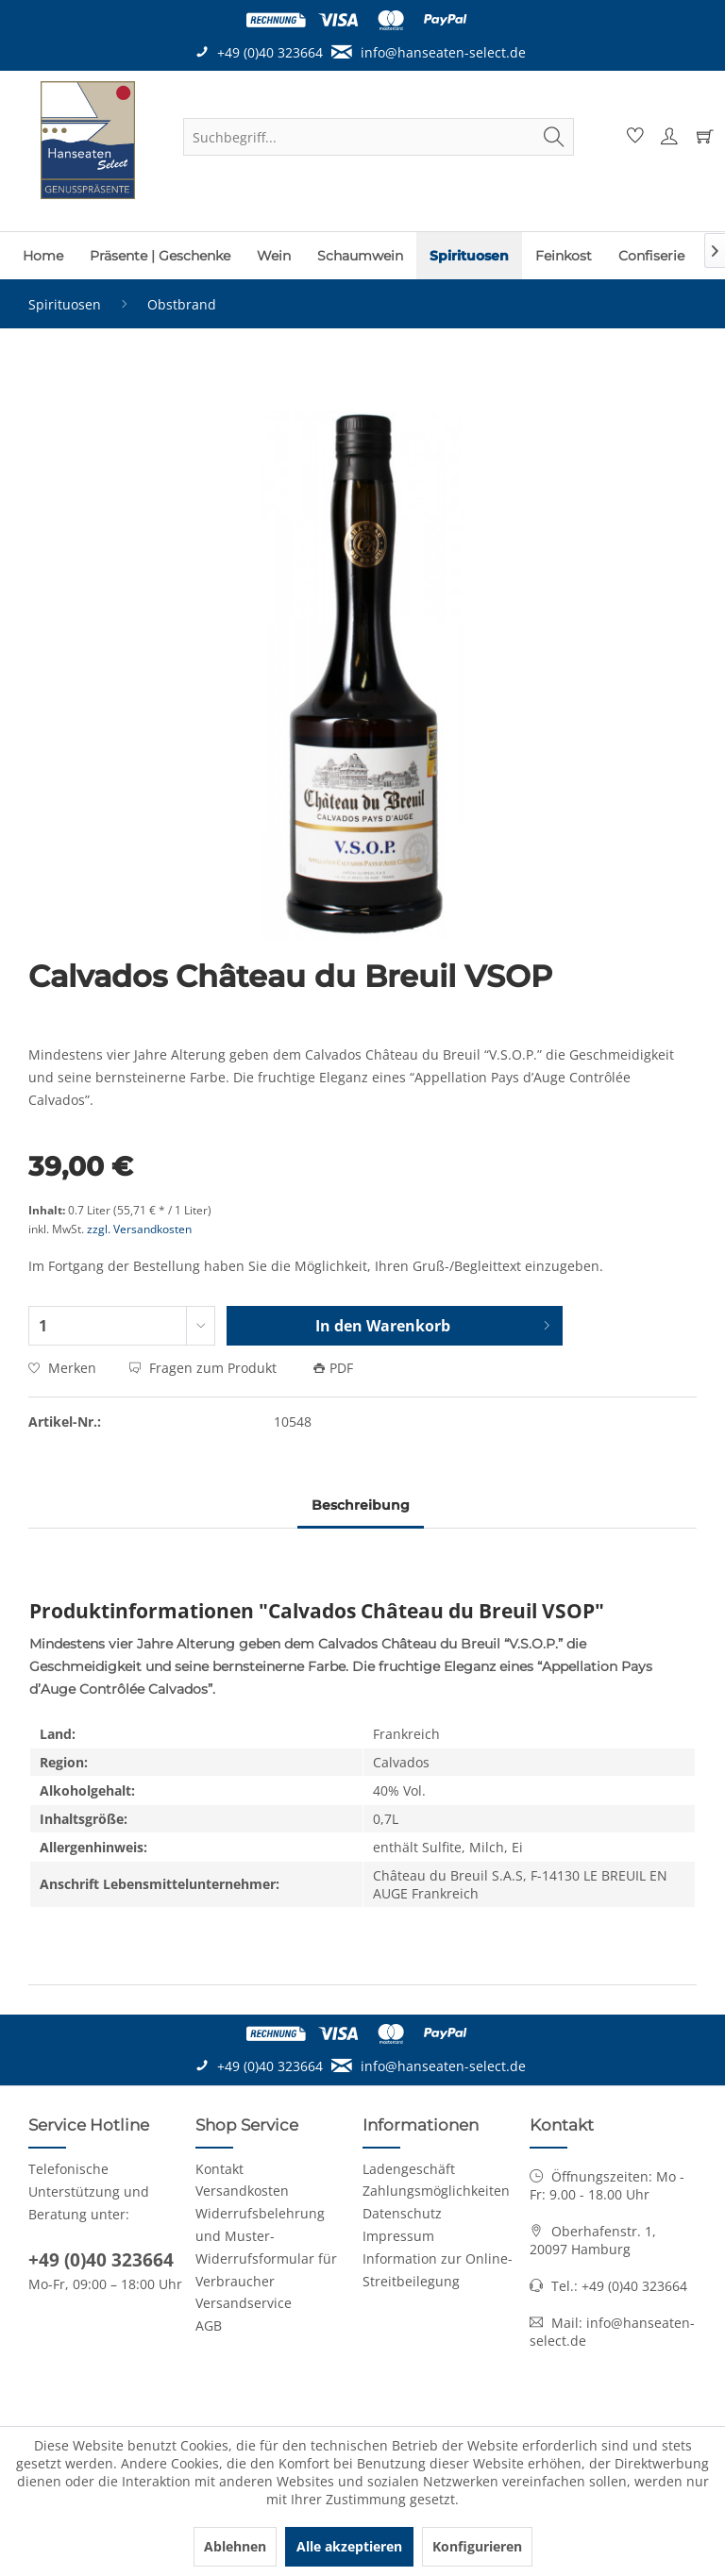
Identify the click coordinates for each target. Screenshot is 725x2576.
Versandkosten (242, 2191)
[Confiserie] (651, 255)
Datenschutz (402, 2213)
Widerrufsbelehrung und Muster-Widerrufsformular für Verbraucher (266, 2246)
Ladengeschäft (408, 2169)
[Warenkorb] (700, 137)
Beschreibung (361, 1505)
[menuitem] (378, 137)
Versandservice (243, 2303)
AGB (208, 2325)
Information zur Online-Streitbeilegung (437, 2270)
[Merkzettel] (632, 137)
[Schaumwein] (360, 255)
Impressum (398, 2236)
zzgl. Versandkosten (139, 1229)
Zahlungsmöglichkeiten (436, 2191)
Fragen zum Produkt (204, 1368)
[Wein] (274, 255)
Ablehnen (235, 2546)
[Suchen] (554, 137)
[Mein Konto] (666, 137)
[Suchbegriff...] (378, 137)
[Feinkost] (563, 255)
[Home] (42, 255)
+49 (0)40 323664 (101, 2260)
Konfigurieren (477, 2546)
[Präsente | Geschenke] (160, 255)
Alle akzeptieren (349, 2546)
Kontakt (219, 2169)
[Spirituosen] (469, 255)
